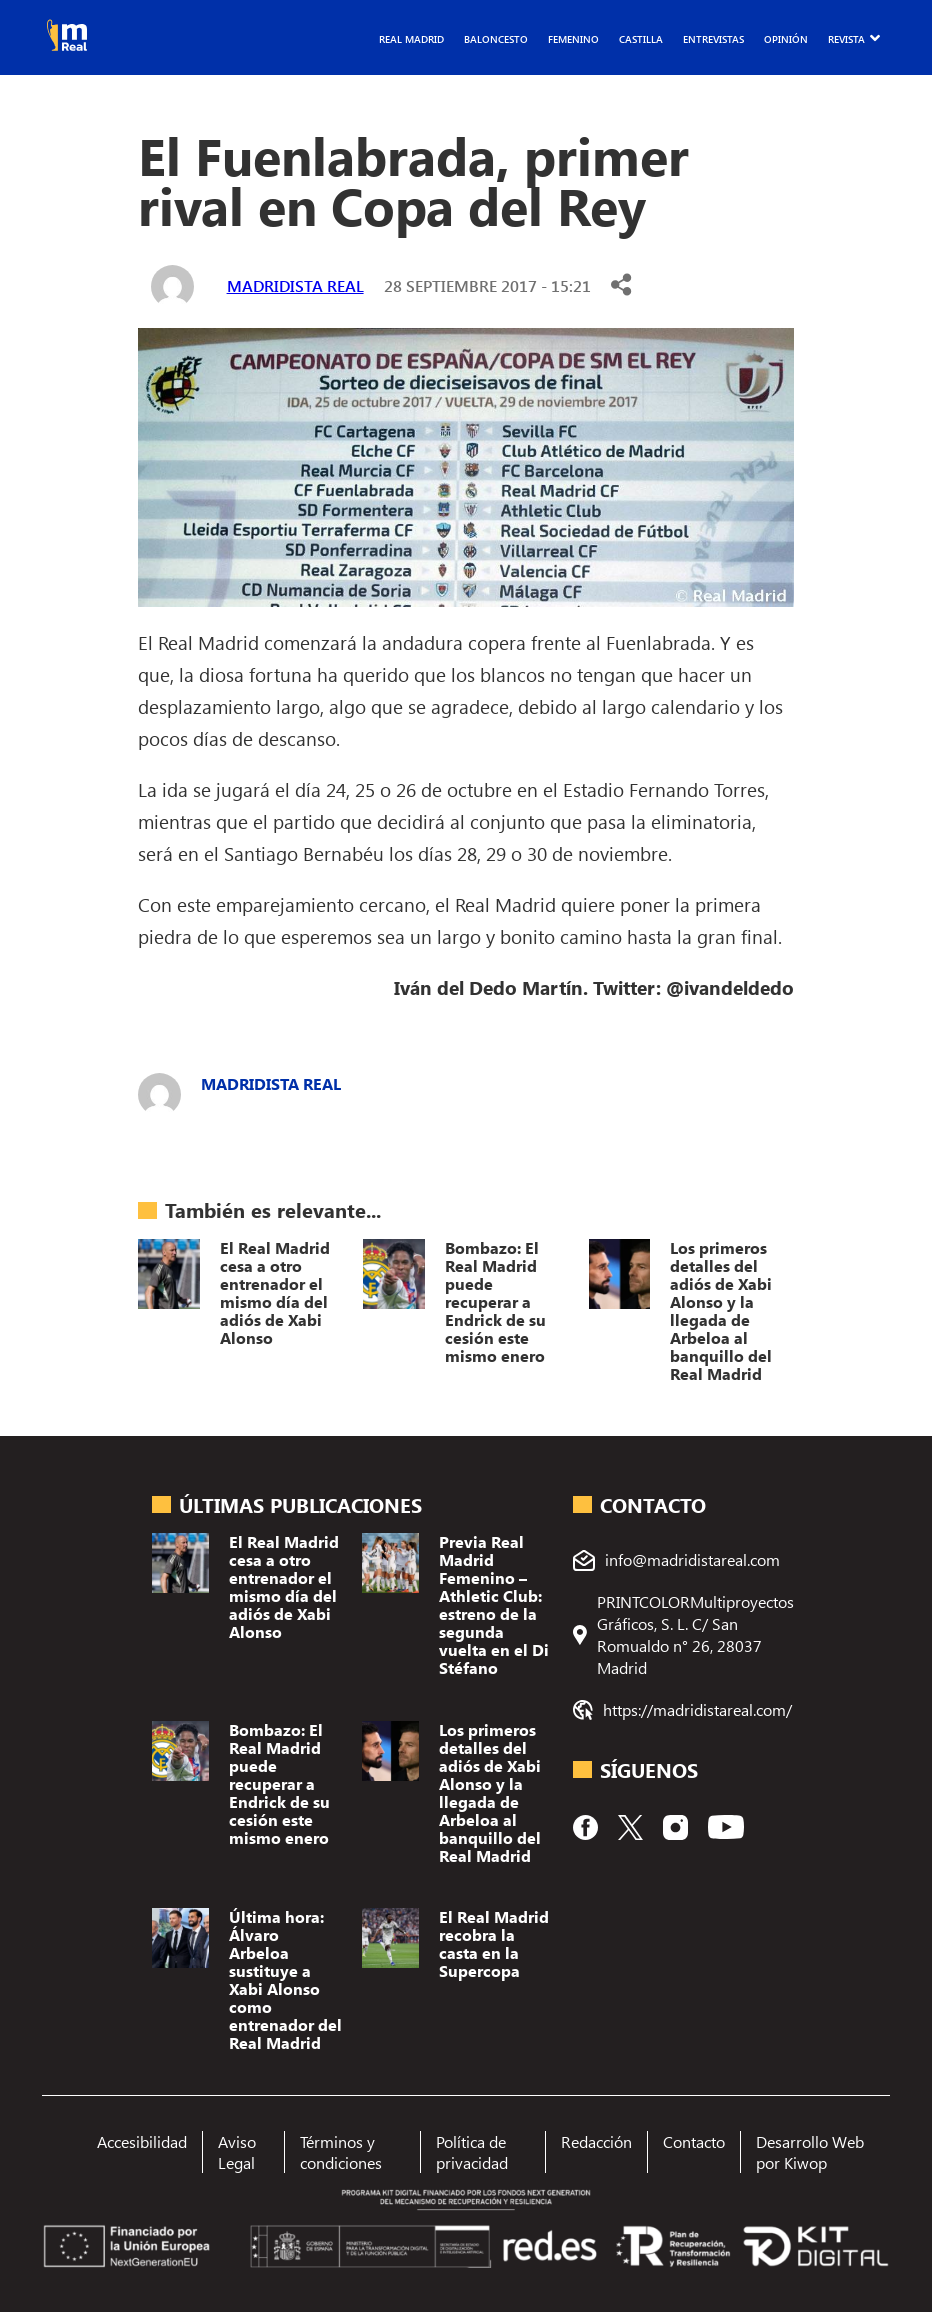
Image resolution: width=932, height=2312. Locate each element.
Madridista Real (295, 285)
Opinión (786, 39)
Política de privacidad (472, 2152)
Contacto (694, 2141)
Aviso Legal (237, 2152)
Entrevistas (713, 39)
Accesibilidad (142, 2141)
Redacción (596, 2141)
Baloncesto (496, 39)
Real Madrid (411, 39)
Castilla (641, 39)
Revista (846, 39)
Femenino (573, 39)
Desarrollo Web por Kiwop (810, 2152)
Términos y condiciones (341, 2152)
